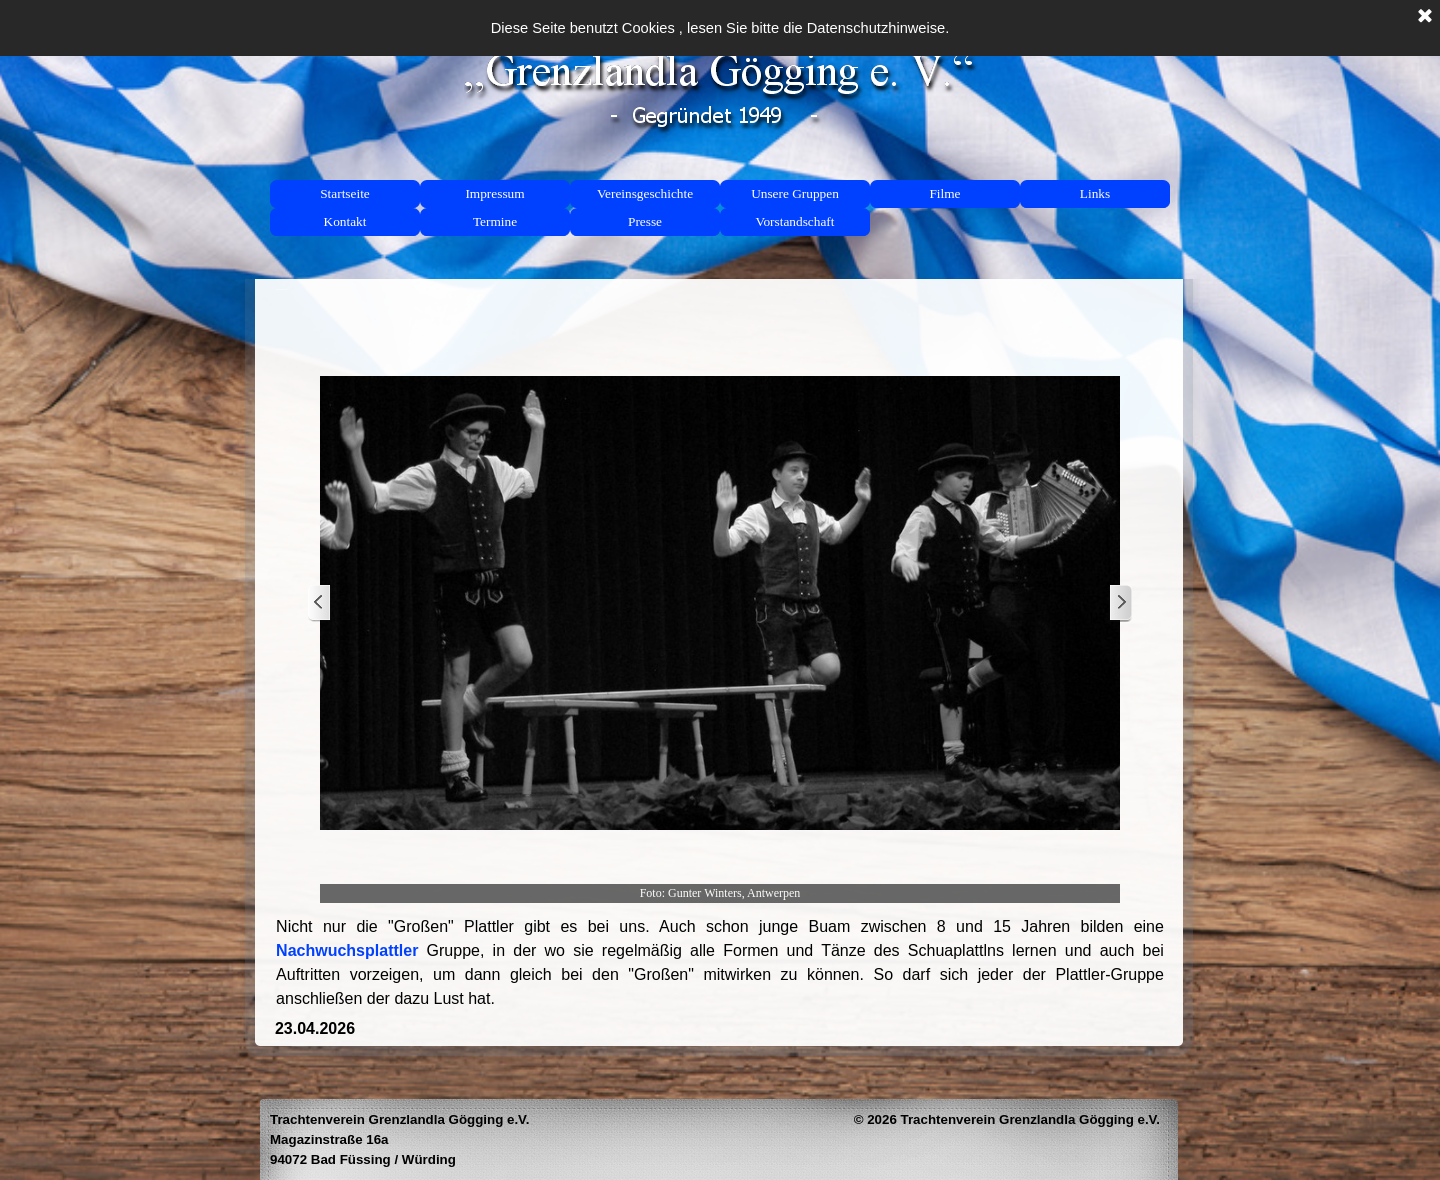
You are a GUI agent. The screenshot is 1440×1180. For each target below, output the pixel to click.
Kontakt (345, 221)
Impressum (494, 193)
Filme (944, 193)
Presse (645, 221)
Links (1095, 193)
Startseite (345, 193)
